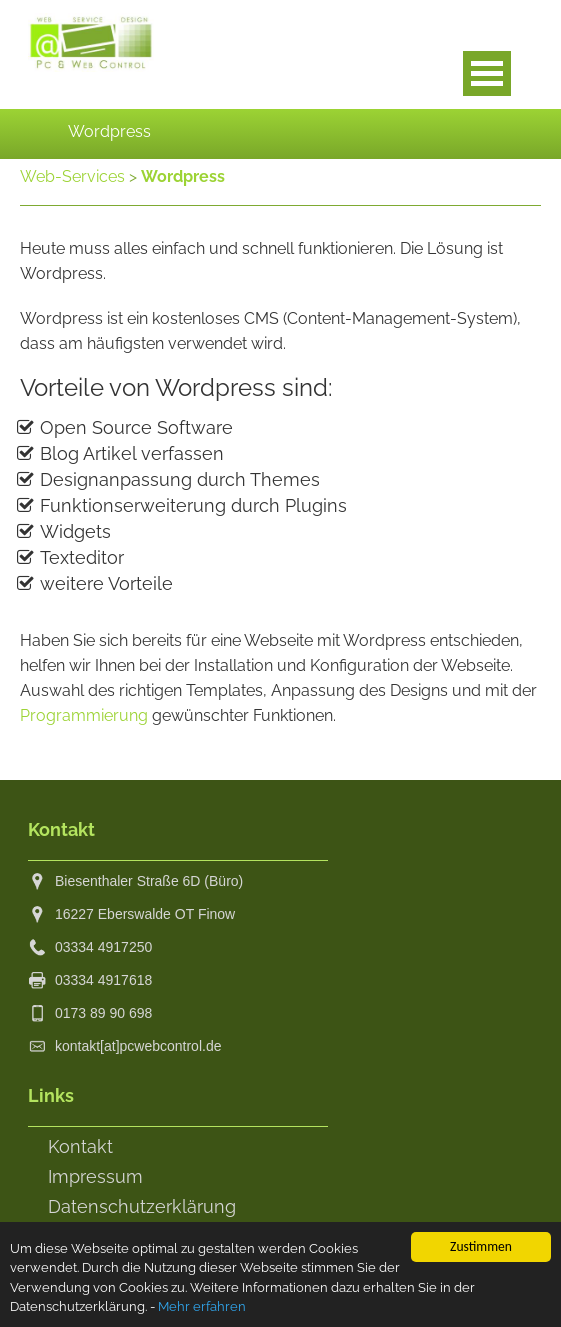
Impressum (95, 1176)
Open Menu (487, 73)
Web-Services (72, 176)
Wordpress (183, 176)
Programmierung (84, 715)
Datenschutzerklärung (142, 1206)
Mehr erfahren (243, 1308)
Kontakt (80, 1146)
